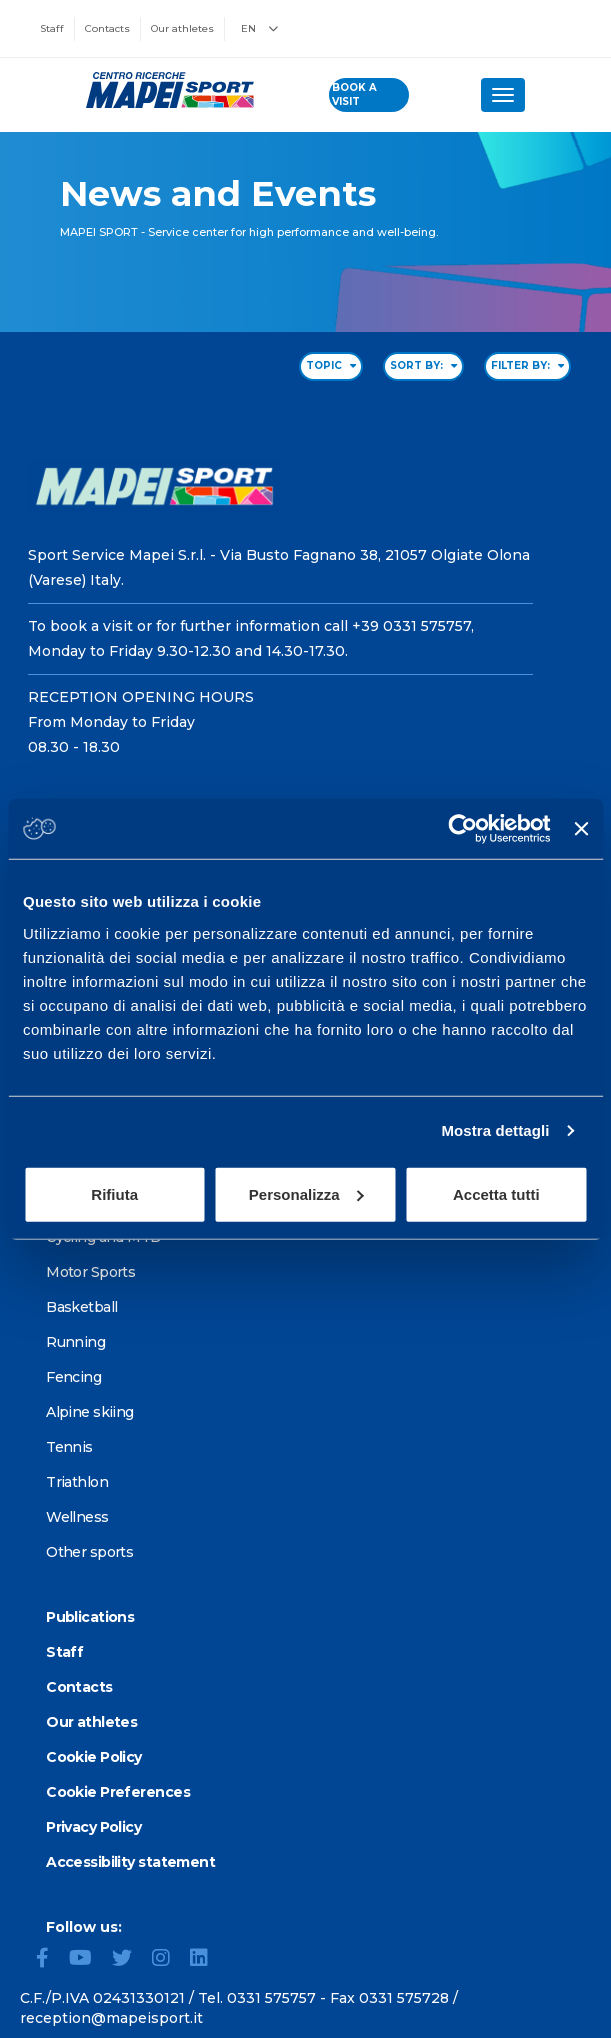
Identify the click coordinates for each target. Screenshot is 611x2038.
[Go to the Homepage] (164, 90)
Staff (52, 28)
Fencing (73, 1377)
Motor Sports (90, 1272)
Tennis (69, 1447)
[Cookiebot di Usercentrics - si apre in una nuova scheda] (463, 829)
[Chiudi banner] (581, 829)
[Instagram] (169, 1960)
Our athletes (182, 28)
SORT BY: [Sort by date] (423, 365)
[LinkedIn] (207, 1960)
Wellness (77, 1517)
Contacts (107, 28)
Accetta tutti (496, 1193)
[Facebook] (50, 1960)
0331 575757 (271, 1998)
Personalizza (306, 1193)
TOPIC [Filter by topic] (331, 365)
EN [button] (259, 28)
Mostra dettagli (495, 1130)
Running (75, 1342)
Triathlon (77, 1482)
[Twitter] (130, 1960)
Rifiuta (114, 1193)
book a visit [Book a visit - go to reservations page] (354, 94)
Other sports (89, 1552)
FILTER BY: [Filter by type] (527, 365)
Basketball (81, 1307)
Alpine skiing (90, 1412)
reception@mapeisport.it (111, 2018)
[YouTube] (88, 1960)
